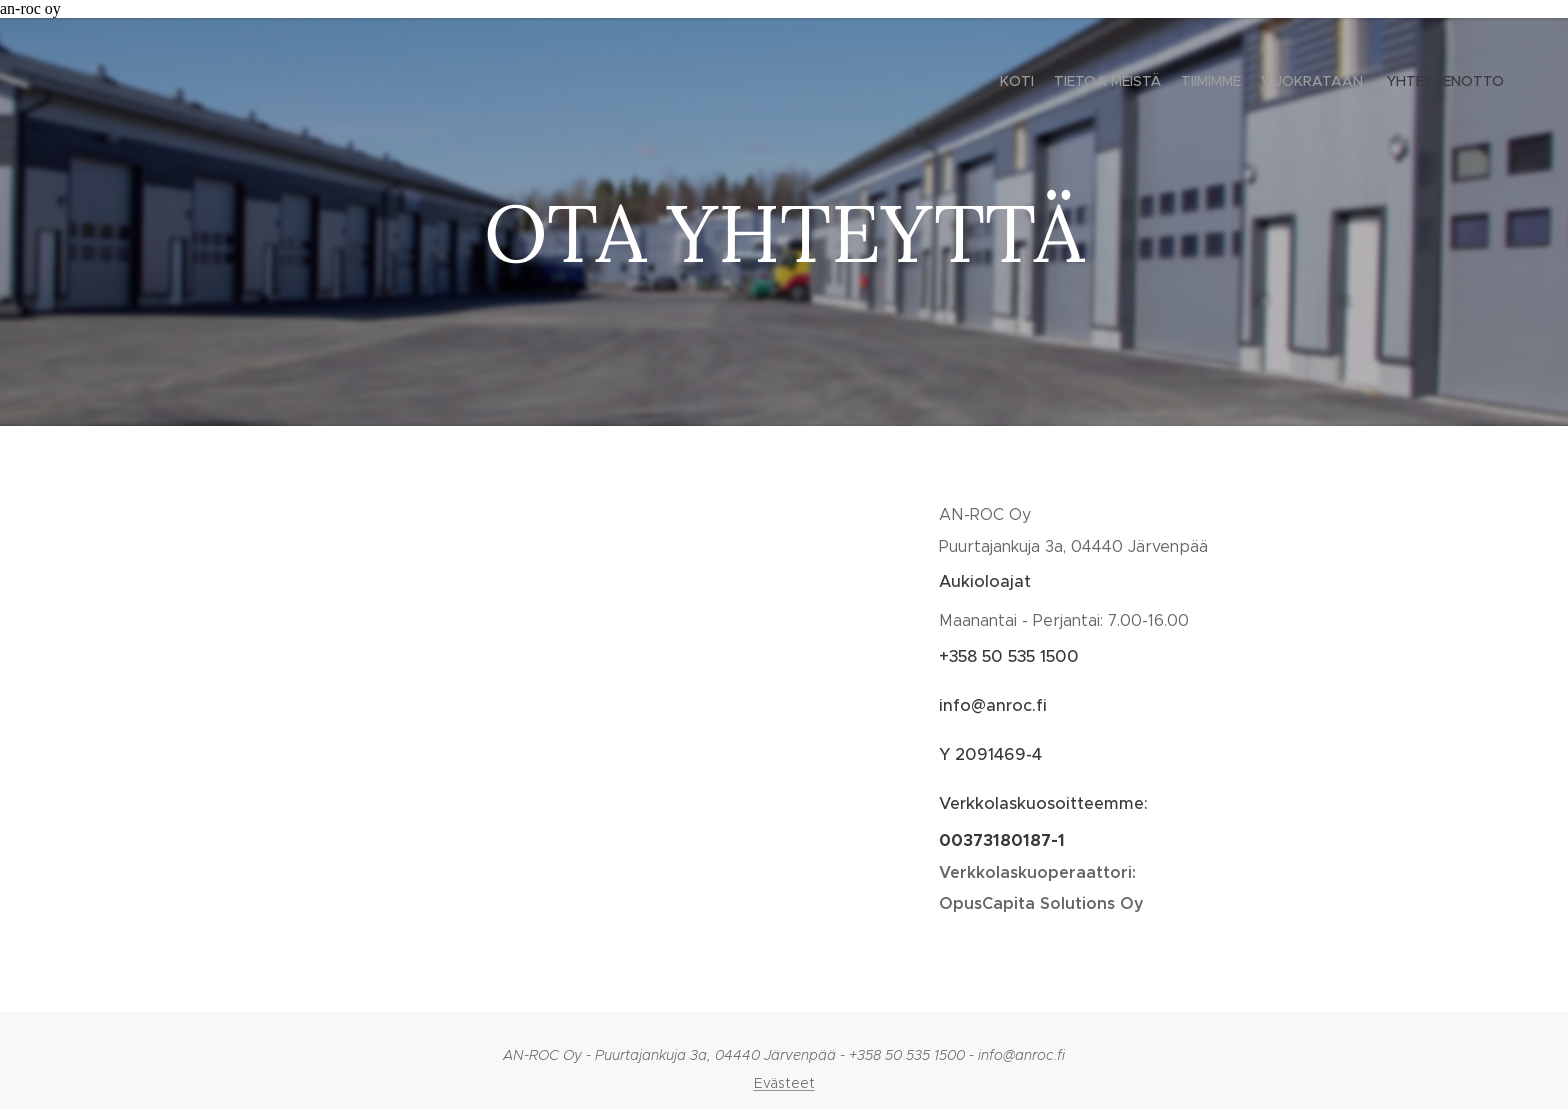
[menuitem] (1426, 83)
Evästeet (784, 1083)
